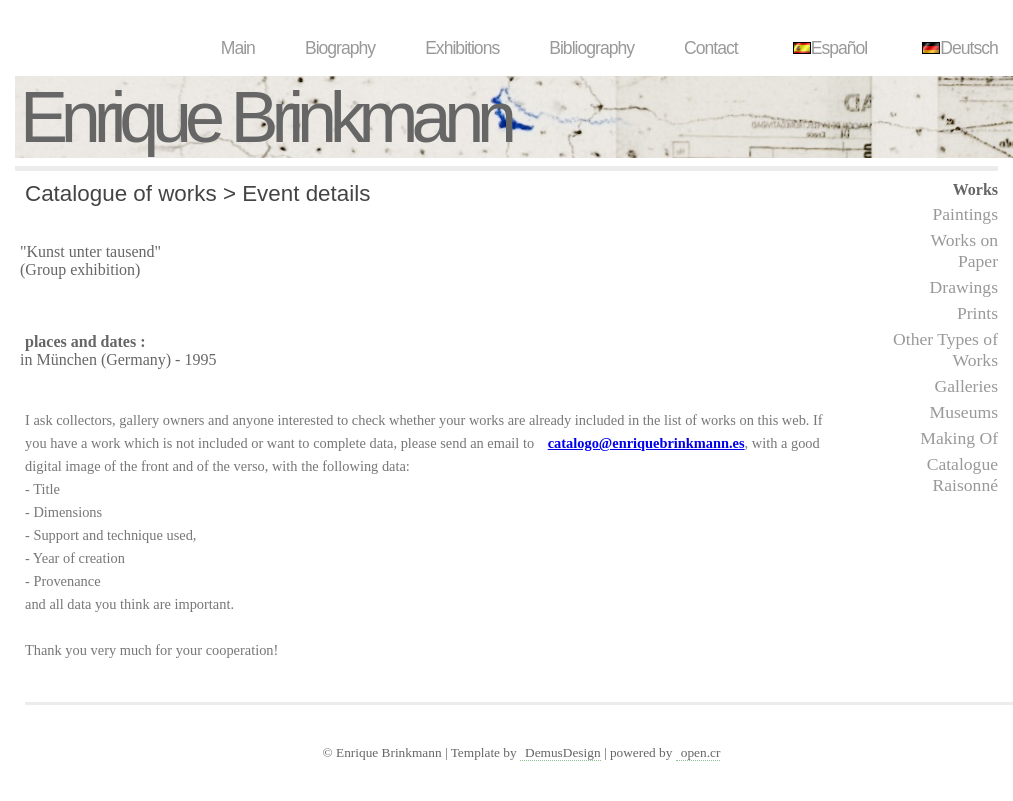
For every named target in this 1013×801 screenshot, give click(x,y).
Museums (964, 412)
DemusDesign (563, 752)
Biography (340, 48)
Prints (977, 313)
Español (828, 48)
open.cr (701, 752)
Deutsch (957, 48)
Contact (711, 48)
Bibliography (591, 48)
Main (238, 48)
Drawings (964, 287)
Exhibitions (462, 48)
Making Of (959, 438)
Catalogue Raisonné (962, 474)
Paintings (966, 214)
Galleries (966, 386)
